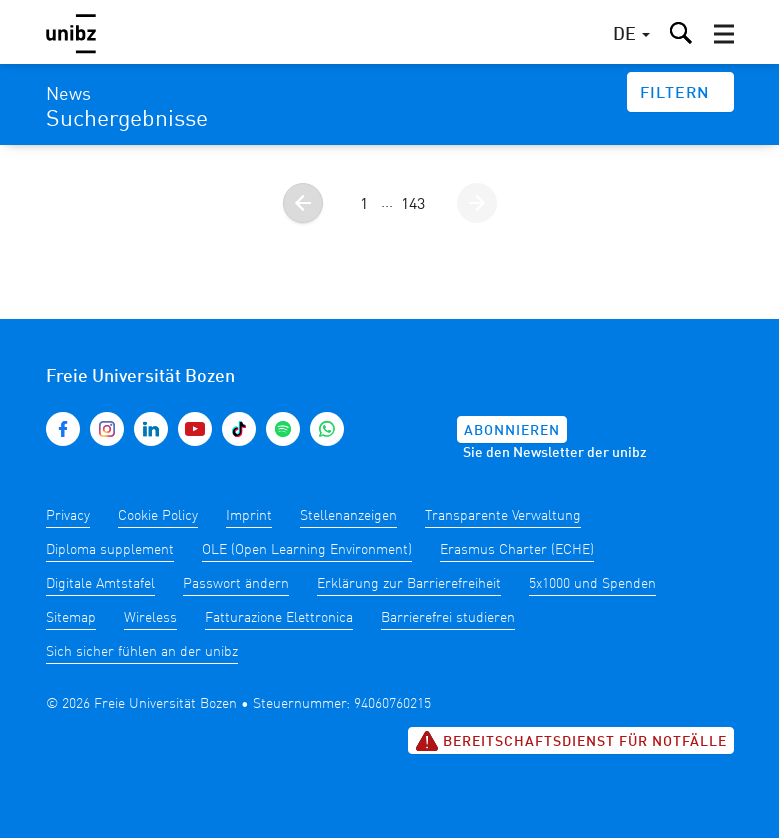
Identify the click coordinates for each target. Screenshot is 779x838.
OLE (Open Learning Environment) (307, 550)
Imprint (249, 516)
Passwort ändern (236, 584)
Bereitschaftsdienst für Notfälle (571, 741)
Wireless (150, 618)
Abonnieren (512, 431)
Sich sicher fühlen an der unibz (142, 652)
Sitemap (71, 618)
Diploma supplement (110, 550)
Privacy (68, 516)
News (68, 95)
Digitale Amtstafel (100, 584)
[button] (724, 34)
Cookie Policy (158, 516)
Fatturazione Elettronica (279, 618)
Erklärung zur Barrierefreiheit (409, 584)
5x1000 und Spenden (592, 584)
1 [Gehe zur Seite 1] (364, 205)
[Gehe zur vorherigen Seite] (303, 203)
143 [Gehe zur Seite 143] (413, 205)
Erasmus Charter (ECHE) (517, 550)
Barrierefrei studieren (448, 618)
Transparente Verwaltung (503, 516)
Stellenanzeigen (348, 516)
